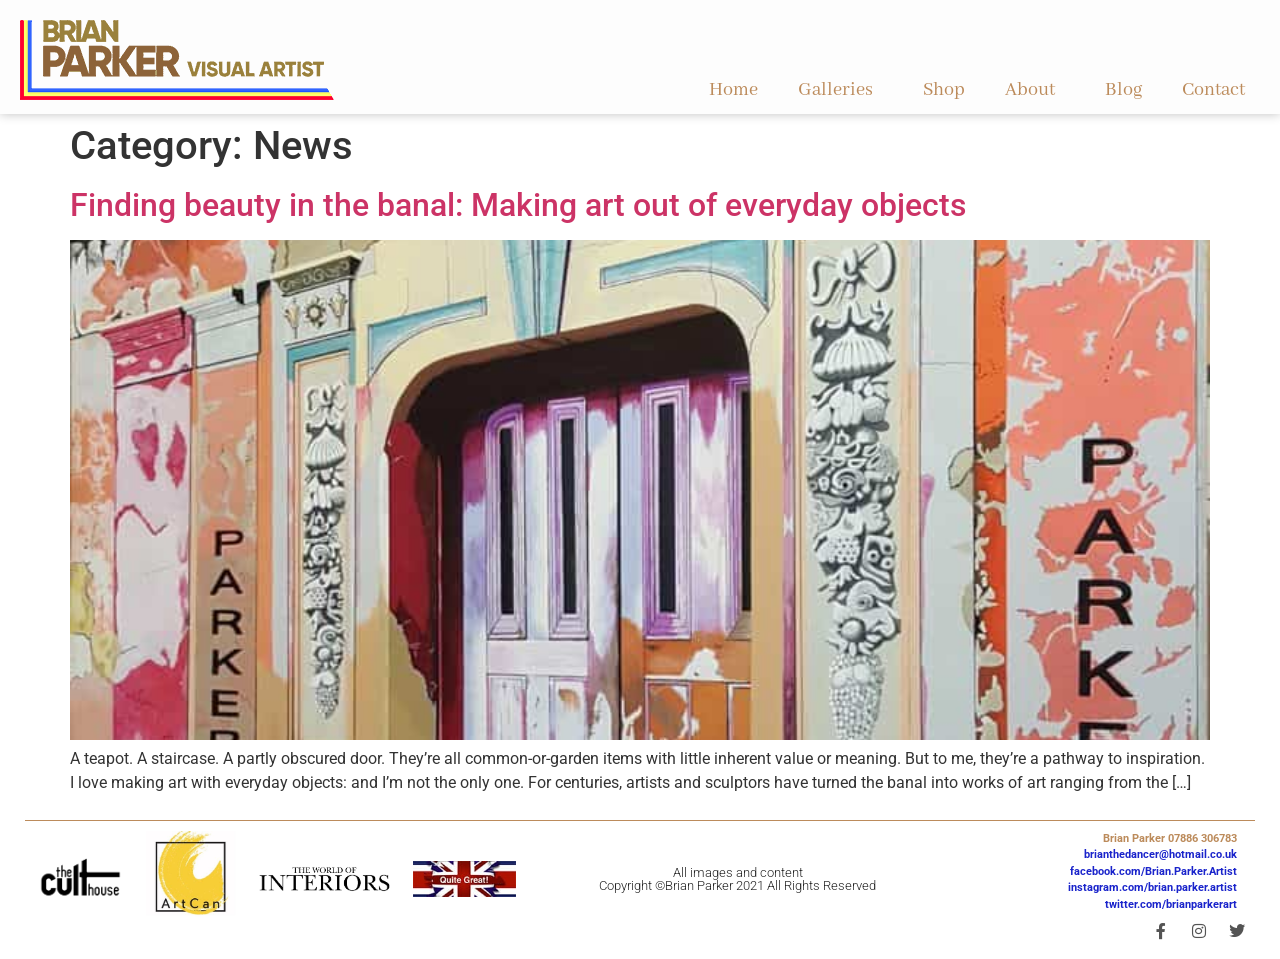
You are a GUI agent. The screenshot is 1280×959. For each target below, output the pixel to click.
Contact (1213, 90)
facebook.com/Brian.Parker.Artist (1153, 871)
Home (733, 90)
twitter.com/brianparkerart (1171, 904)
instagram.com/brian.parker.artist (1152, 887)
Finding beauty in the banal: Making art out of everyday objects (518, 205)
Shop (944, 90)
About (1035, 90)
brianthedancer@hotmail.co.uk (1160, 854)
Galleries (840, 90)
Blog (1123, 90)
